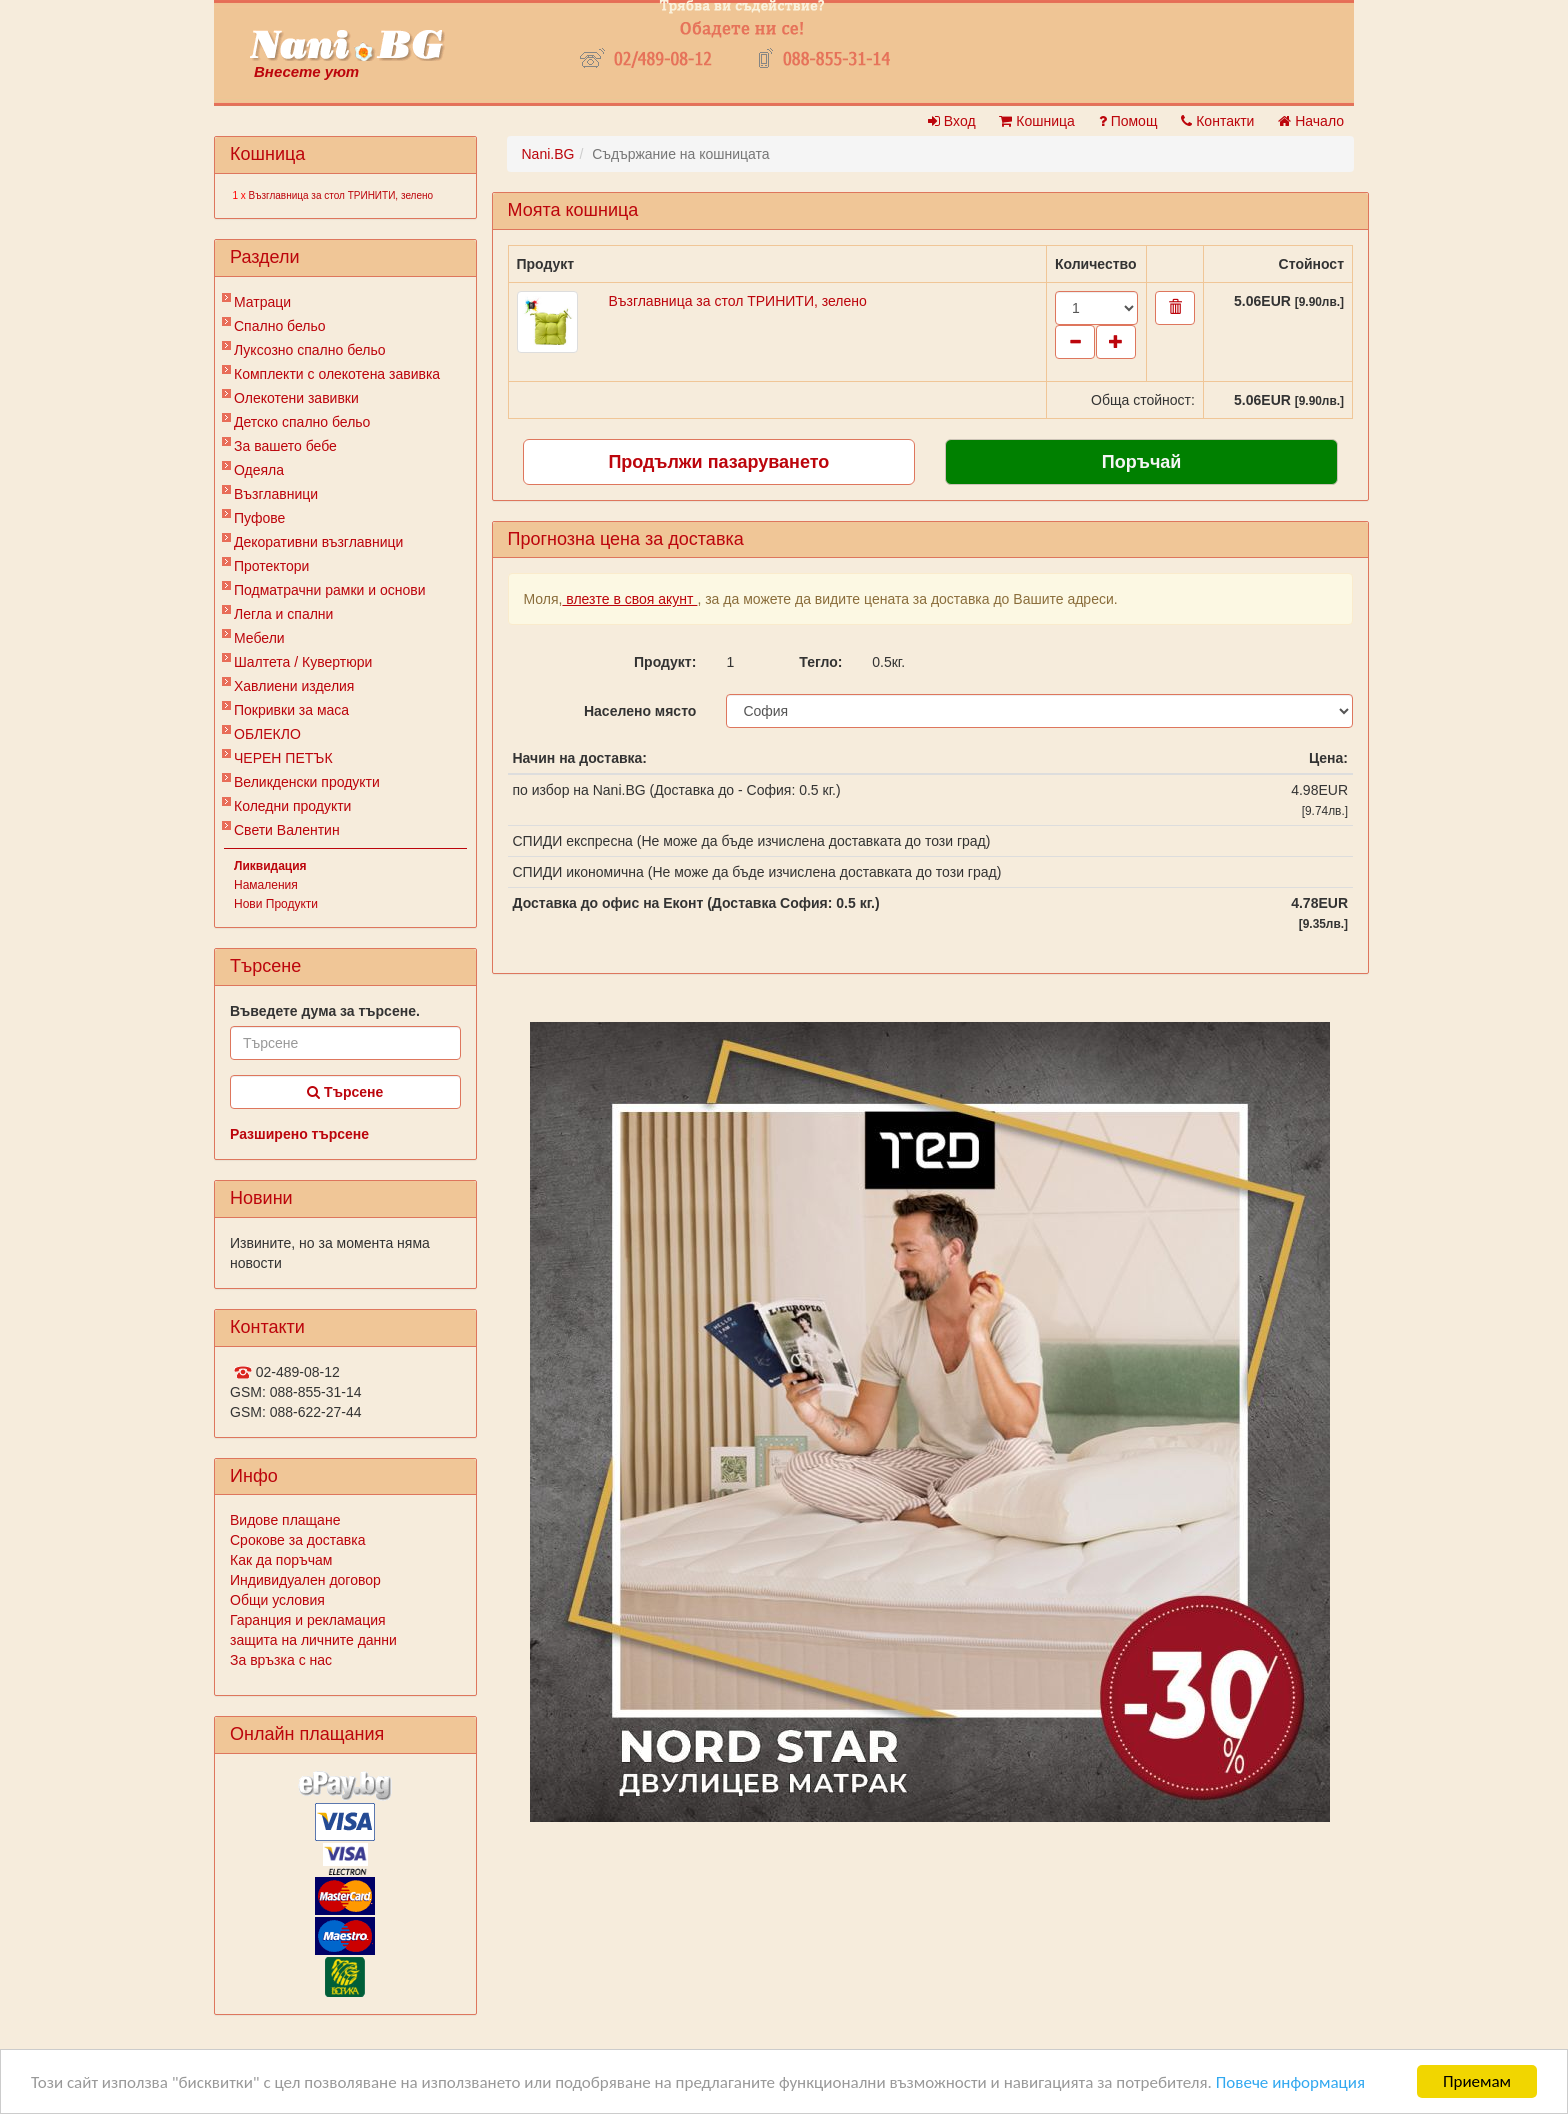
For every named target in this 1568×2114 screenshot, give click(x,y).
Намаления (266, 885)
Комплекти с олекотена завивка (337, 374)
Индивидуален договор (305, 1580)
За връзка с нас (281, 1660)
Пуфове (259, 518)
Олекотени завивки (296, 398)
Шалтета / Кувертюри (303, 662)
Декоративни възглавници (318, 542)
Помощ (1128, 121)
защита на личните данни (313, 1640)
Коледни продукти (292, 806)
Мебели (259, 638)
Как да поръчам (281, 1560)
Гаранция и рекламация (308, 1620)
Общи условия (277, 1600)
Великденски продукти (307, 782)
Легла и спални (283, 614)
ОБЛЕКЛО (267, 734)
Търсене (345, 1092)
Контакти (1217, 121)
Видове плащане (285, 1520)
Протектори (271, 566)
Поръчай (1142, 462)
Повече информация (1290, 2082)
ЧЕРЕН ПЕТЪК (283, 758)
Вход (952, 121)
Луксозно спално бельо (310, 350)
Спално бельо (280, 326)
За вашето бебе (285, 446)
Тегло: (820, 662)
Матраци (262, 302)
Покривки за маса (291, 710)
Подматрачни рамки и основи (330, 590)
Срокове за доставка (297, 1540)
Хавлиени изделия (294, 686)
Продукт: (665, 662)
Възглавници (276, 494)
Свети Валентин (287, 830)
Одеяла (259, 470)
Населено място (640, 711)
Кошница (1036, 121)
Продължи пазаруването (718, 462)
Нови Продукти (276, 904)
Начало (1311, 121)
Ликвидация (270, 866)
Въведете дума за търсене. (325, 1011)
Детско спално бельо (302, 422)
